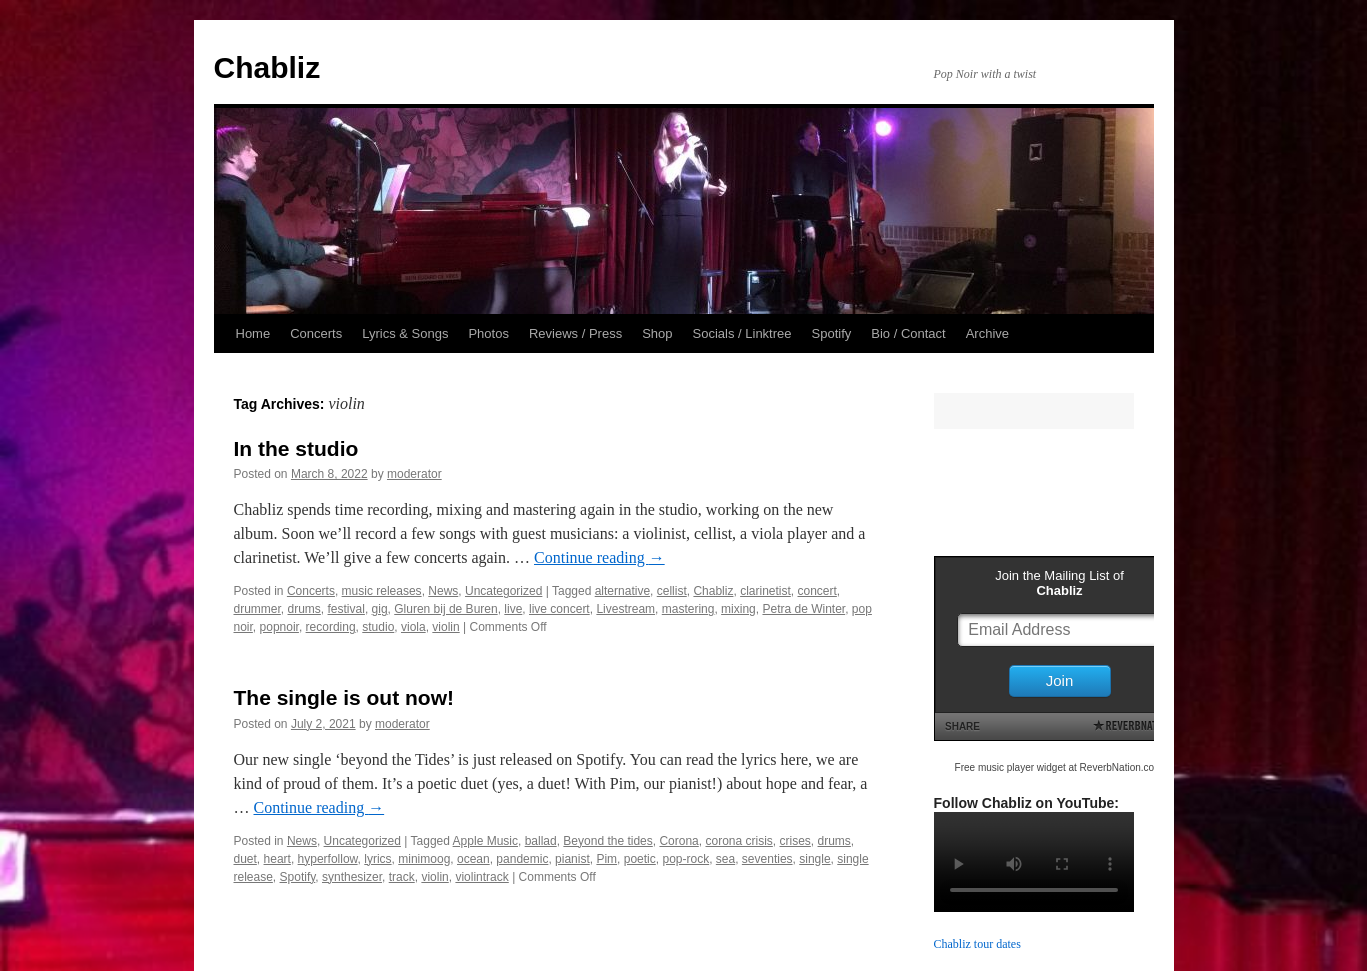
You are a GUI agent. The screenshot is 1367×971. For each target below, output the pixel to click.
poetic (640, 859)
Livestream (625, 609)
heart (277, 859)
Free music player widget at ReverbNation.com (1059, 767)
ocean (473, 859)
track (402, 877)
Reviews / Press (575, 333)
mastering (688, 609)
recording (331, 627)
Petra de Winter (803, 609)
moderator (414, 474)
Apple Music (485, 841)
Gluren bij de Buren (445, 609)
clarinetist (765, 591)
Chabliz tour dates (977, 944)
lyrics (377, 859)
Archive (987, 333)
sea (725, 859)
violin (445, 627)
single (814, 859)
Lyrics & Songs (405, 333)
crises (795, 841)
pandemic (522, 859)
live (513, 609)
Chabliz (267, 67)
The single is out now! (344, 697)
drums (304, 609)
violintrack (481, 877)
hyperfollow (328, 859)
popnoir (279, 627)
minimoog (424, 859)
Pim (606, 859)
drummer (257, 609)
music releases (382, 591)
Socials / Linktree (742, 333)
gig (380, 609)
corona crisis (738, 841)
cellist (672, 591)
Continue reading (599, 557)
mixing (738, 609)
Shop (657, 333)
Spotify (832, 333)
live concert (559, 609)
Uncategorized (503, 591)
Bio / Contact (908, 333)
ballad (541, 841)
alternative (622, 591)
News (443, 591)
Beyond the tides (607, 841)
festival (346, 609)
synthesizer (352, 877)
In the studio (296, 448)
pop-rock (685, 859)
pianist (572, 859)
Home (253, 333)
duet (245, 859)
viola (413, 627)
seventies (767, 859)
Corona (678, 841)
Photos (488, 333)
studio (378, 627)
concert (816, 591)
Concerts (316, 333)
